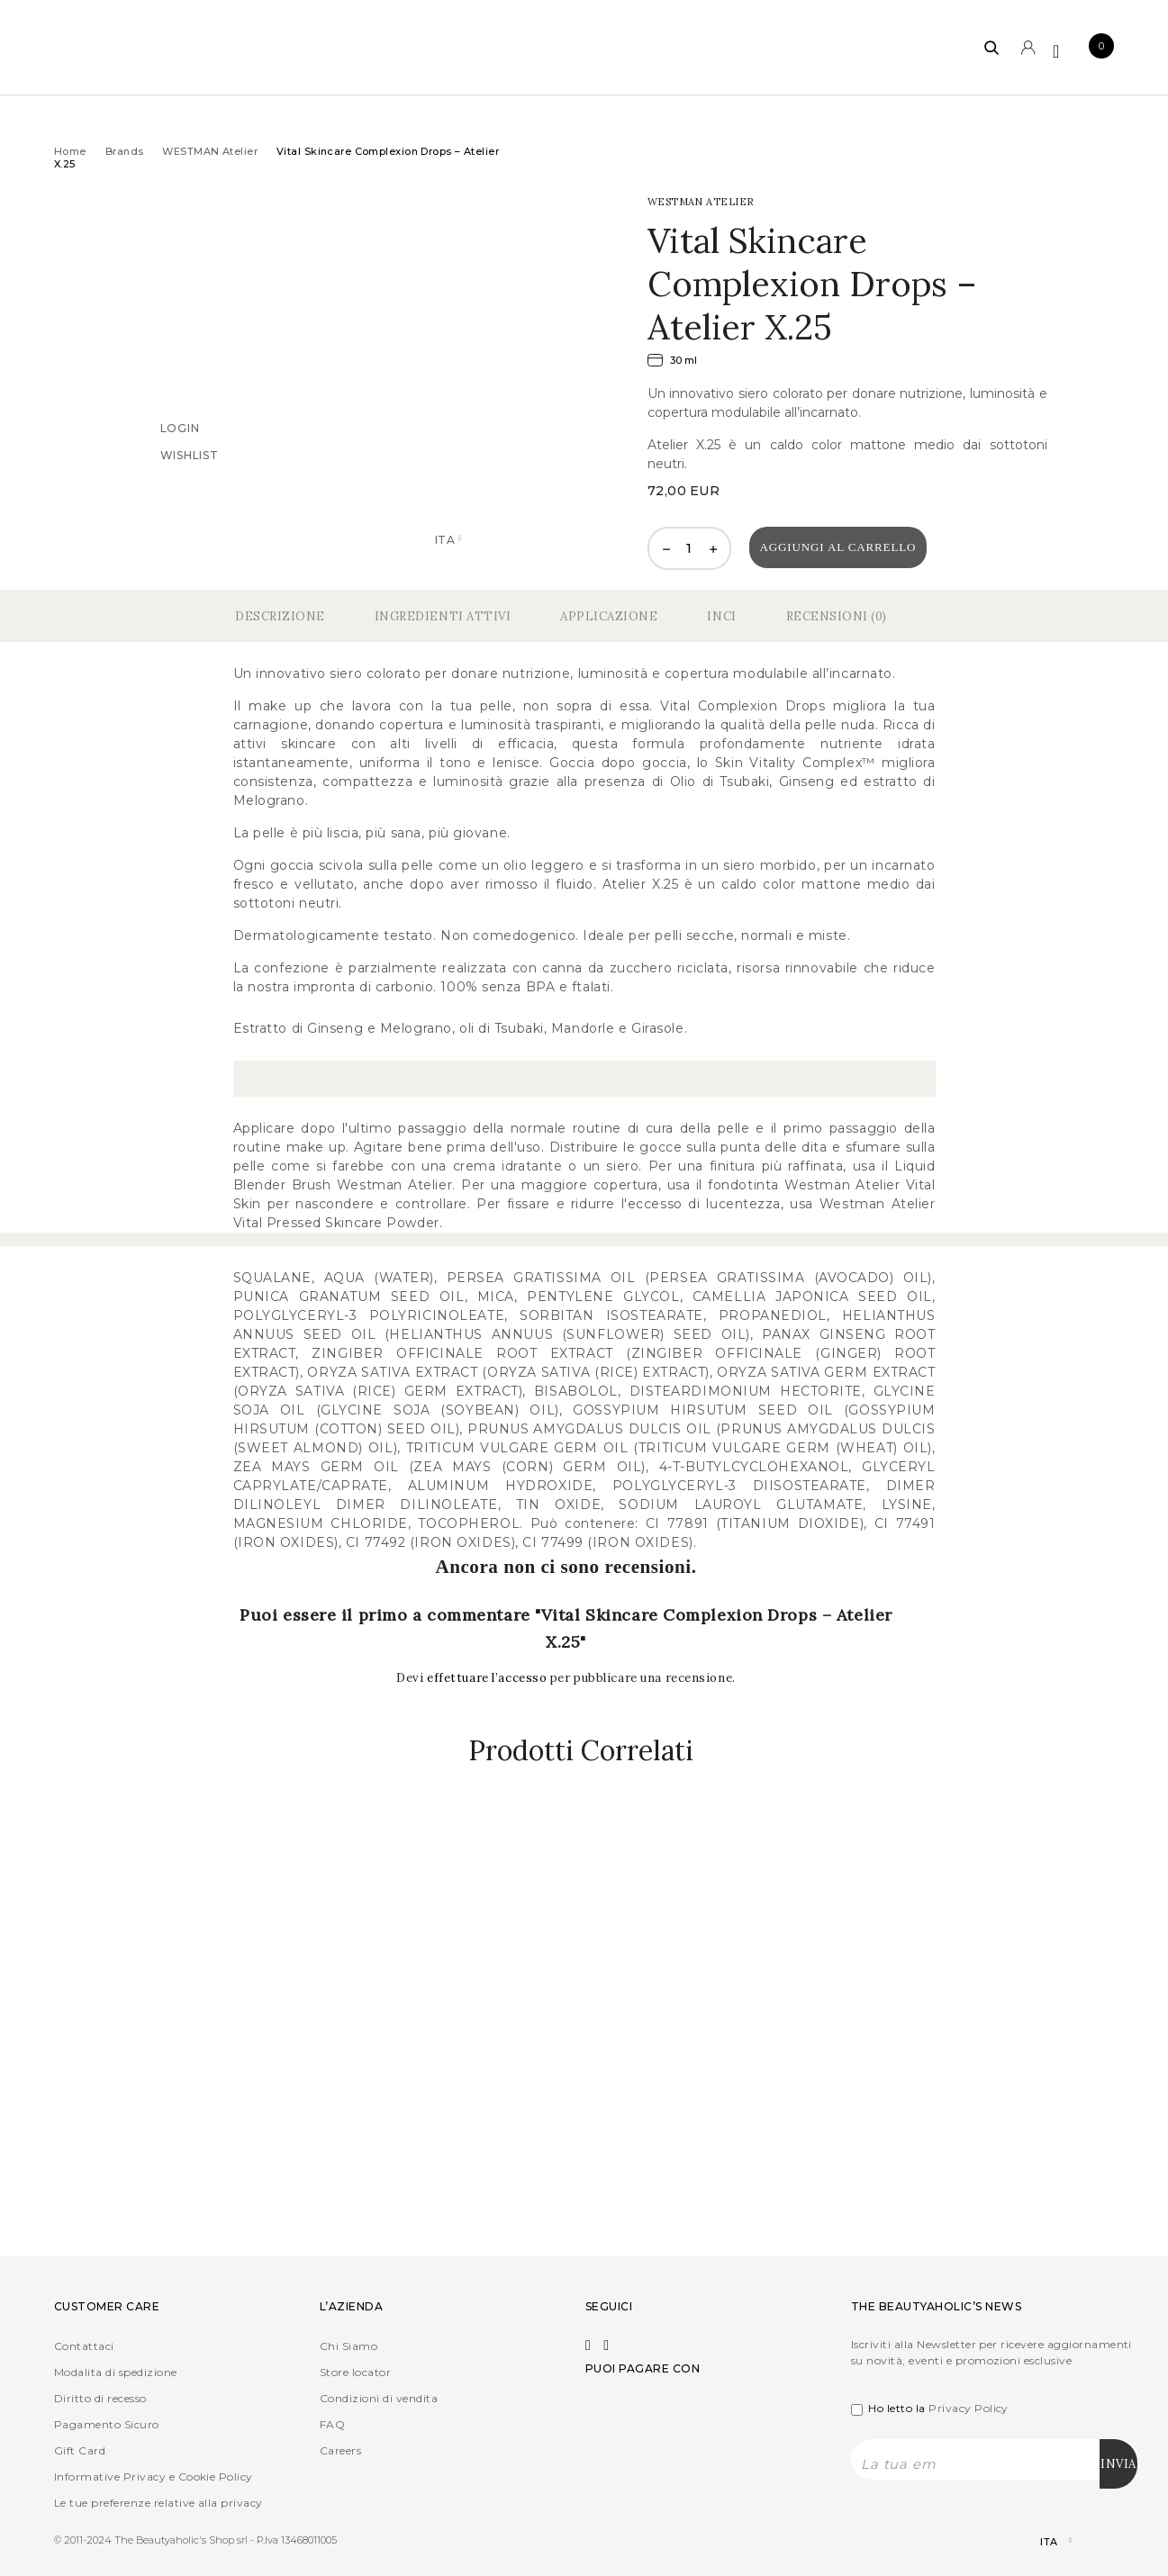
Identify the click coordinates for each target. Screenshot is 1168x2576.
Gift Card (79, 2450)
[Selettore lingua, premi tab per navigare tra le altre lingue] (1040, 2541)
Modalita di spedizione (115, 2372)
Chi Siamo (348, 2346)
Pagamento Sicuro (106, 2424)
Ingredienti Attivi (443, 616)
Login (180, 428)
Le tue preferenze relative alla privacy (158, 2502)
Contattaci (84, 2346)
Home (70, 151)
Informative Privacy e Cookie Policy (153, 2476)
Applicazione (608, 616)
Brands (124, 151)
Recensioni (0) (836, 616)
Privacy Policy (968, 2408)
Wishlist (189, 455)
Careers (340, 2450)
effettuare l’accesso (488, 1678)
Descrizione (280, 616)
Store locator (355, 2372)
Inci (721, 616)
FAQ (332, 2424)
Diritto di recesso (100, 2398)
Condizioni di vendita (379, 2398)
